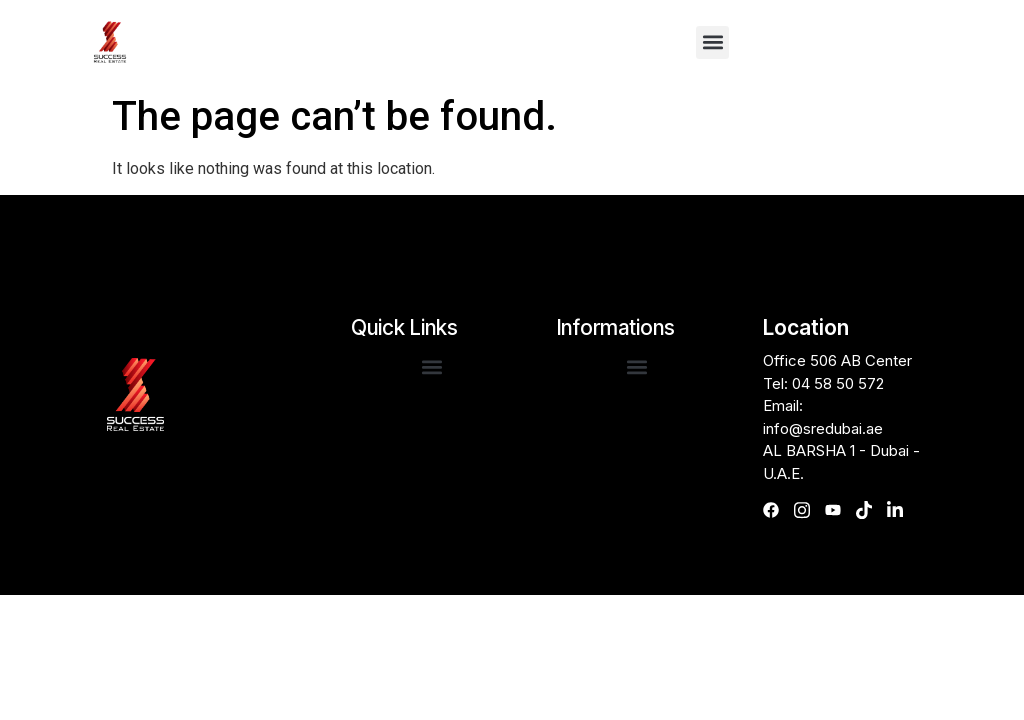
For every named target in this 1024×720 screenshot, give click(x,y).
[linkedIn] (900, 510)
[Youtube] (838, 510)
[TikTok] (869, 510)
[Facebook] (776, 510)
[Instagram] (807, 510)
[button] (712, 42)
